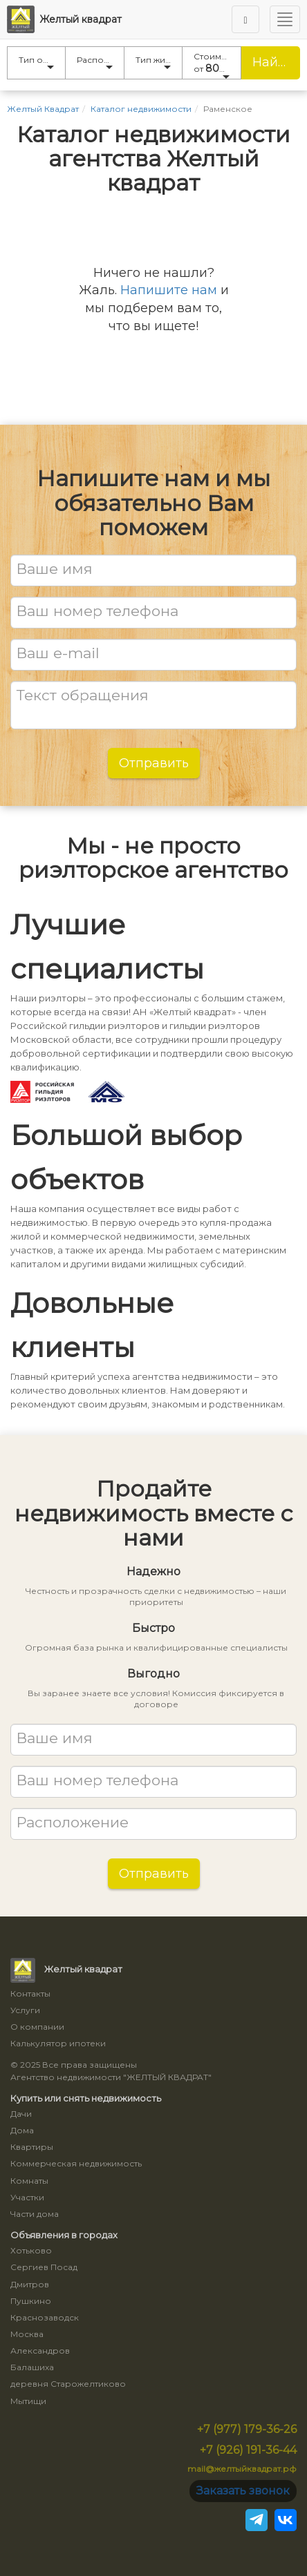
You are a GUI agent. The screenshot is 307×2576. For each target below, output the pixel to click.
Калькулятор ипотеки (58, 2043)
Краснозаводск (44, 2317)
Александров (40, 2350)
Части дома (34, 2214)
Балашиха (32, 2367)
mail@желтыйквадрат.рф (242, 2468)
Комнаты (29, 2180)
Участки (27, 2197)
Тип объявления (42, 62)
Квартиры (31, 2147)
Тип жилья (158, 62)
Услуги (25, 2010)
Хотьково (31, 2250)
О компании (37, 2026)
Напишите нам (168, 290)
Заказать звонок (243, 2490)
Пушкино (30, 2301)
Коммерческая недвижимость (76, 2163)
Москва (27, 2334)
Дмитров (29, 2284)
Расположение (100, 62)
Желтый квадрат (64, 19)
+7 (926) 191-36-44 (248, 2450)
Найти (272, 62)
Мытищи (28, 2401)
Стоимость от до (217, 65)
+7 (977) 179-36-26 (247, 2429)
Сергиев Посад (43, 2267)
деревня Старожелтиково (68, 2383)
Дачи (21, 2113)
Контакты (30, 1993)
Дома (22, 2130)
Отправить (154, 763)
